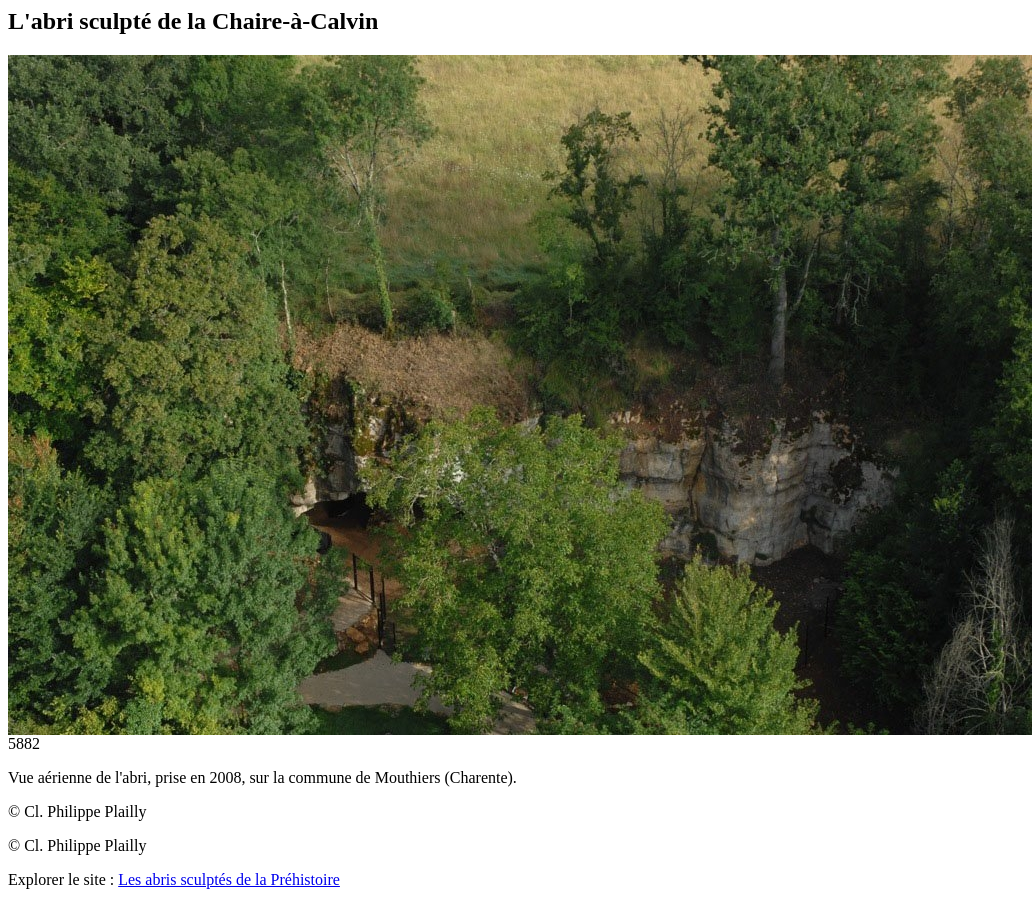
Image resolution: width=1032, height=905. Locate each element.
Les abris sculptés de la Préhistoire (229, 879)
